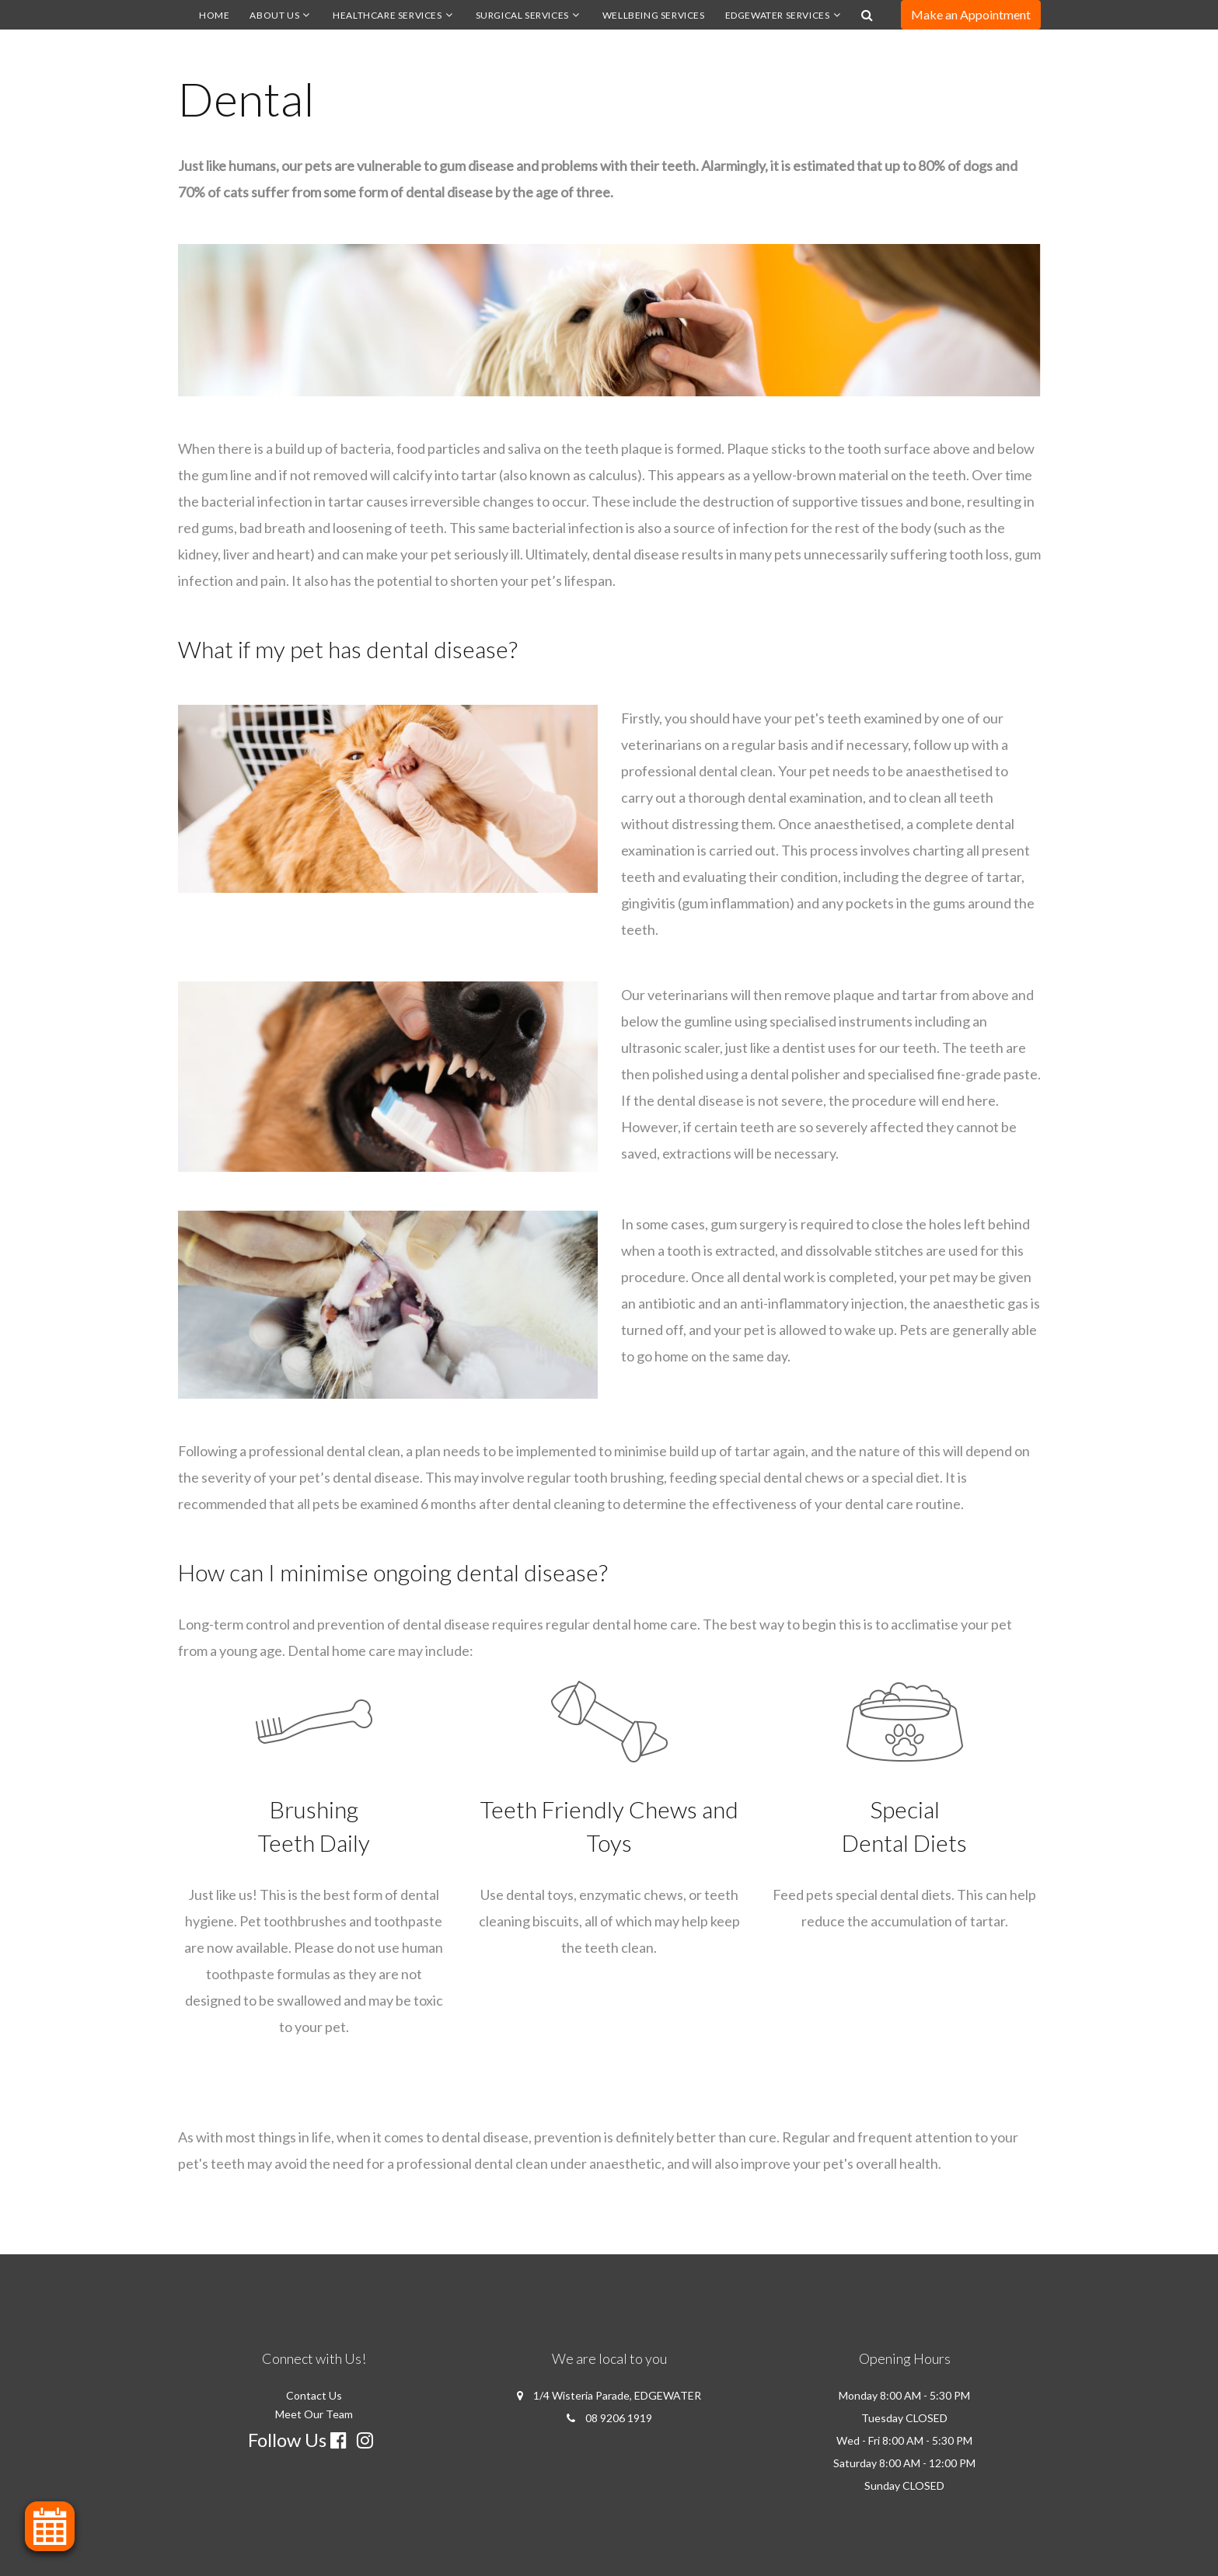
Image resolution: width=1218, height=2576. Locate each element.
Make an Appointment (971, 14)
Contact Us (314, 2395)
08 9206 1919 (618, 2417)
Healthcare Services (387, 15)
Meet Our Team (314, 2414)
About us (274, 15)
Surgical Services (522, 15)
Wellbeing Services (653, 15)
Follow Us (287, 2439)
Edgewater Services (777, 15)
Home (214, 15)
